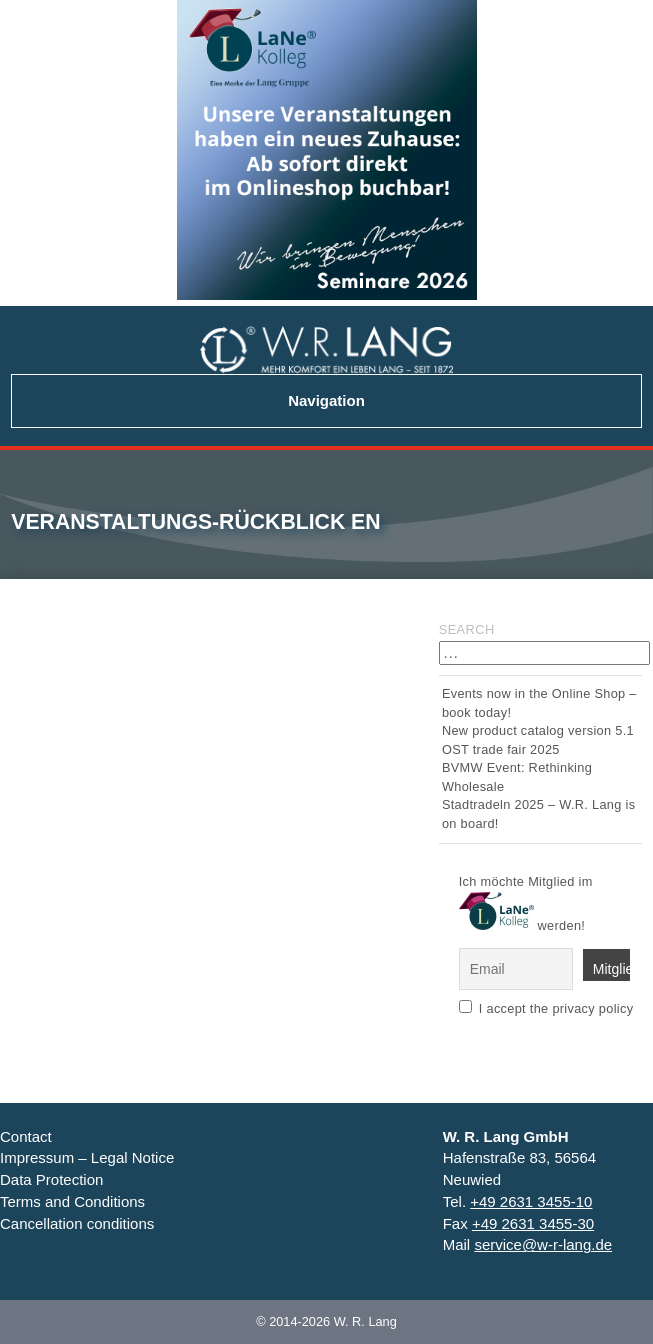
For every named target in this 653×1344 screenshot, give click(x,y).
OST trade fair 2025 (501, 749)
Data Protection (51, 1179)
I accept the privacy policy (556, 1008)
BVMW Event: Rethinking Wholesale (517, 776)
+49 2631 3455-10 (531, 1201)
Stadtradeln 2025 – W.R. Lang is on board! (538, 813)
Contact (26, 1136)
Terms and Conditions (72, 1201)
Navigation (326, 400)
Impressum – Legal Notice (87, 1157)
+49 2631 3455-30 (533, 1223)
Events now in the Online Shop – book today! (539, 702)
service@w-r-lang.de (543, 1244)
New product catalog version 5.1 (538, 730)
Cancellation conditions (77, 1223)
